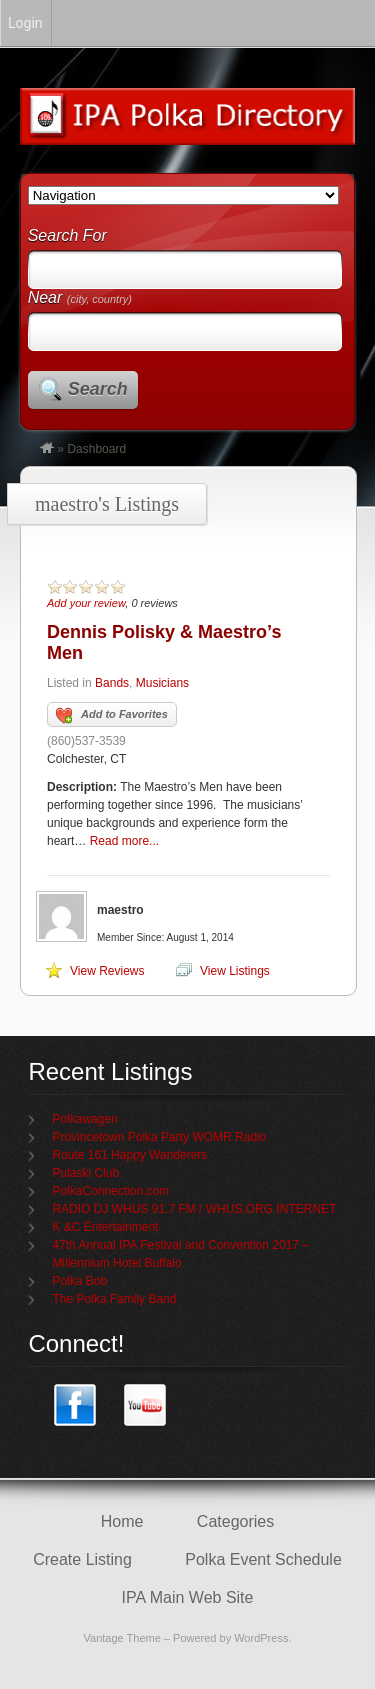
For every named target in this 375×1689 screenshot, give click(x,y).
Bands (112, 683)
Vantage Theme (122, 1638)
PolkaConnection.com (110, 1191)
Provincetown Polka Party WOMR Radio (159, 1137)
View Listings (235, 971)
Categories (235, 1521)
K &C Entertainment (105, 1227)
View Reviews (107, 971)
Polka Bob (79, 1281)
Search (98, 389)
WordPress (261, 1638)
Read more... (124, 841)
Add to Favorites (112, 716)
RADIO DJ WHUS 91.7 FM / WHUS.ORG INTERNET (194, 1209)
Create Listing (82, 1559)
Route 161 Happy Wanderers (129, 1155)
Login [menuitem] (25, 23)
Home (122, 1521)
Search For (67, 235)
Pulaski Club (85, 1173)
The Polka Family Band (114, 1299)
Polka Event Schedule (263, 1559)
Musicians (162, 683)
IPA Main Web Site (188, 1597)
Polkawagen (84, 1119)
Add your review (86, 603)
